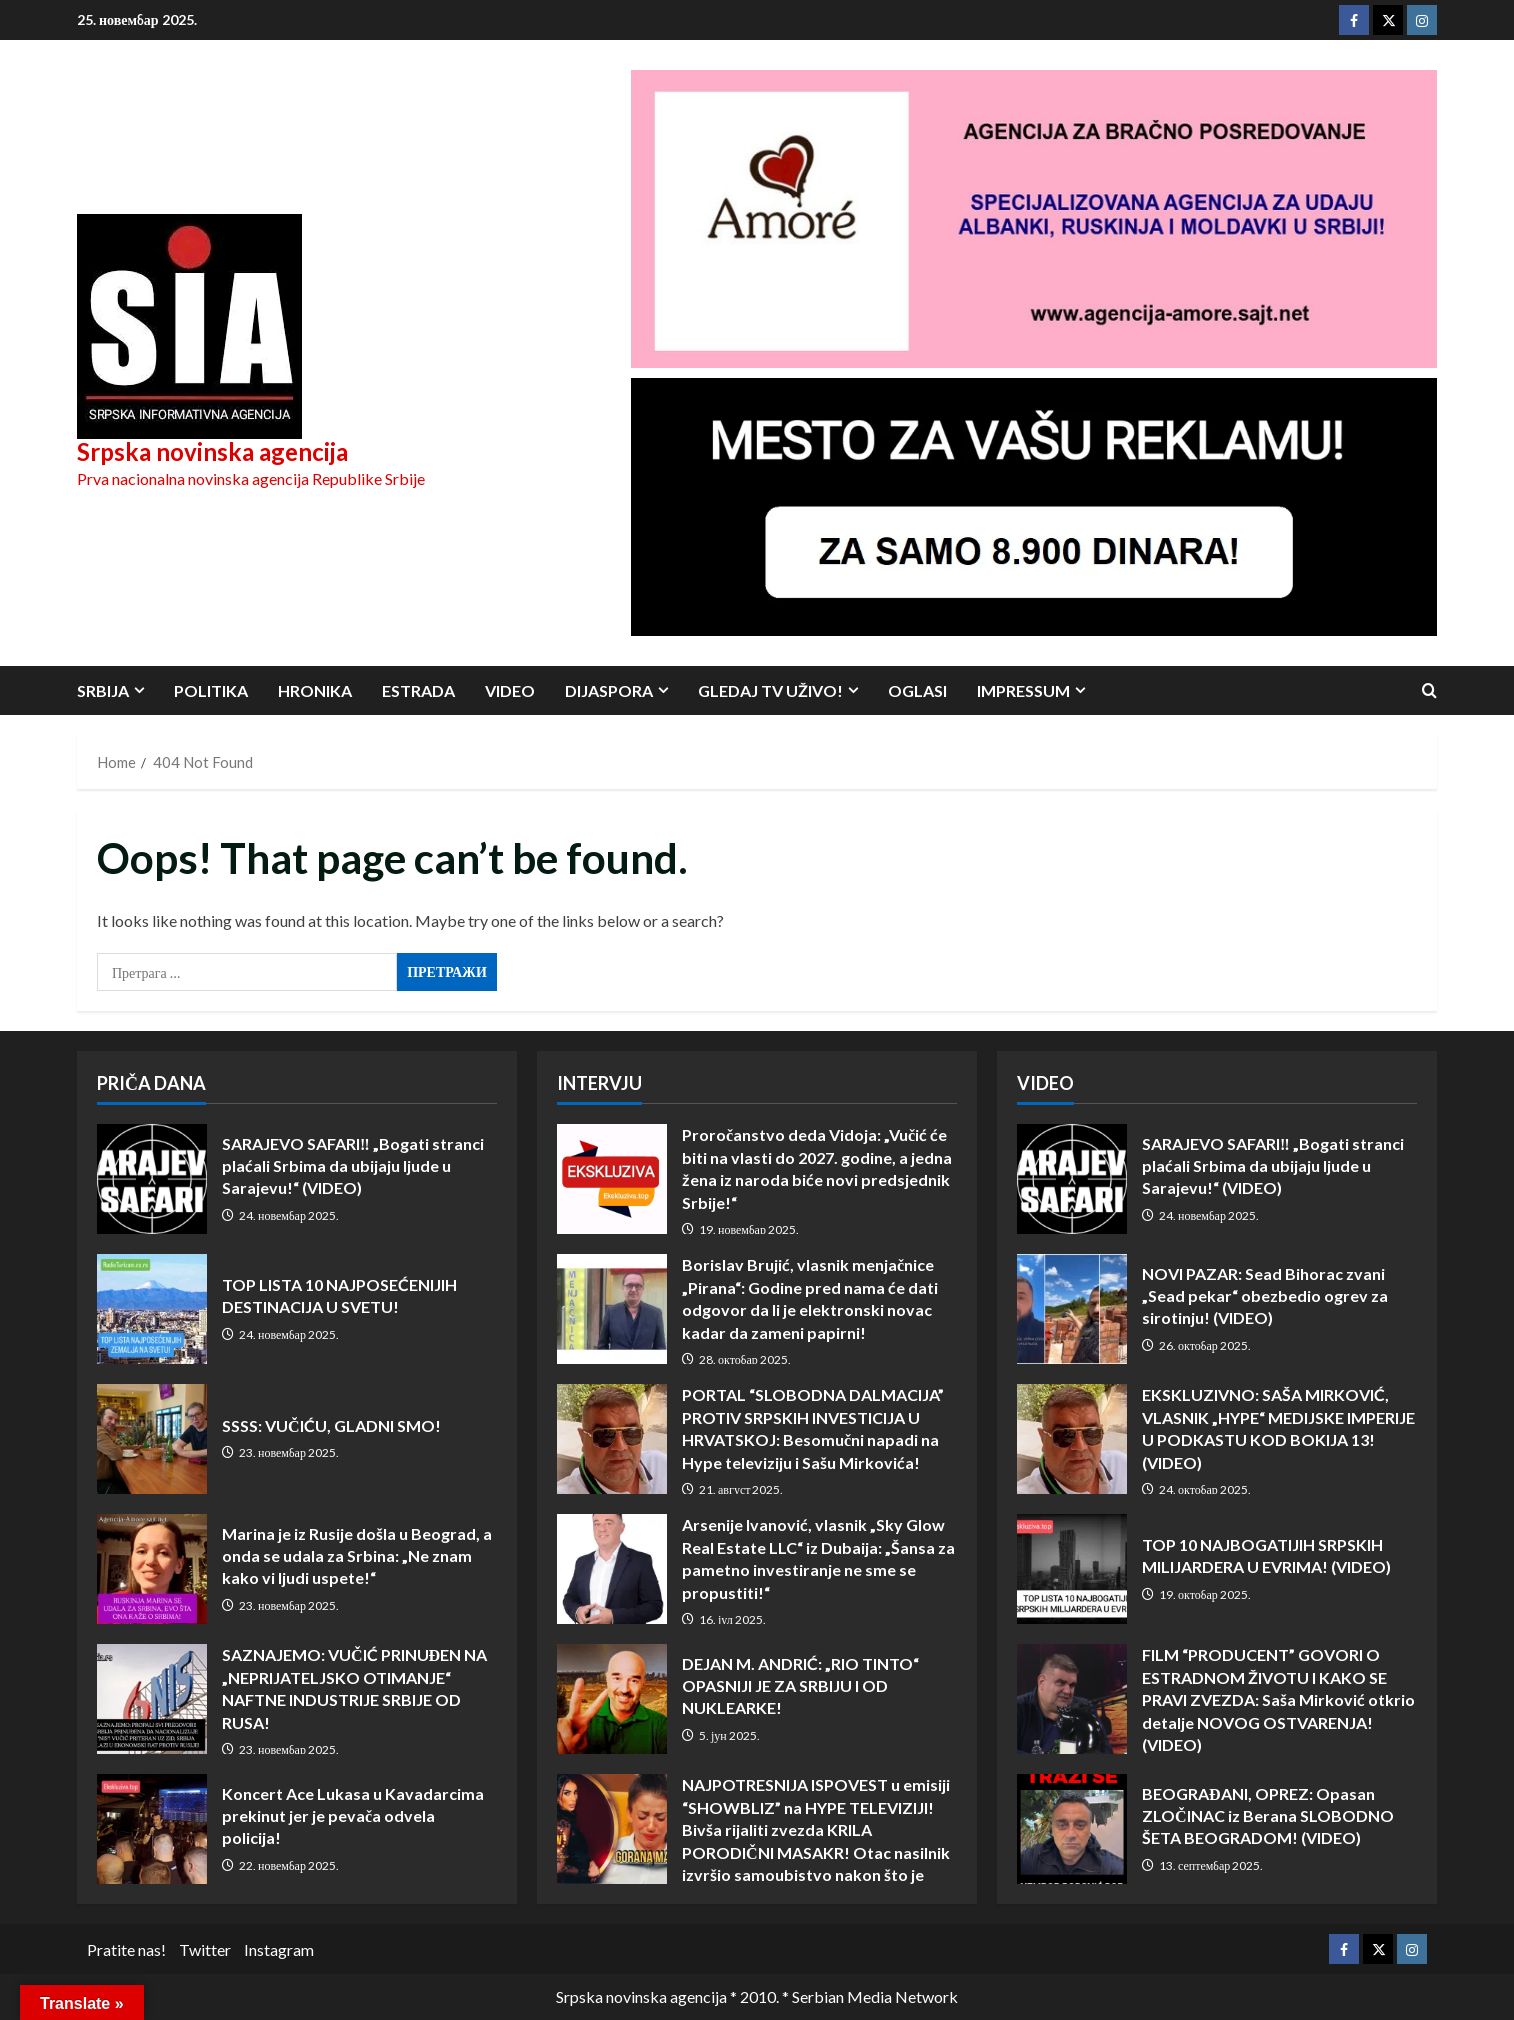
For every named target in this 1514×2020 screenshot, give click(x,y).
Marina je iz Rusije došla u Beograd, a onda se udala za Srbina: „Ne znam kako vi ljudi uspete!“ (152, 1569)
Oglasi (917, 690)
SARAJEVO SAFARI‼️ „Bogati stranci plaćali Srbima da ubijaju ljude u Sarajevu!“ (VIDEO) (152, 1179)
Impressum (1023, 690)
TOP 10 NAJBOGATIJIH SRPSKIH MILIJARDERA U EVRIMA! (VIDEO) (1072, 1569)
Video (510, 690)
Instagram (279, 1949)
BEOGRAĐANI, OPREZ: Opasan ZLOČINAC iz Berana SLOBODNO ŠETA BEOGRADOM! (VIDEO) (1072, 1829)
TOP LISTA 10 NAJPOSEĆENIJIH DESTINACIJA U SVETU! (152, 1309)
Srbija (103, 690)
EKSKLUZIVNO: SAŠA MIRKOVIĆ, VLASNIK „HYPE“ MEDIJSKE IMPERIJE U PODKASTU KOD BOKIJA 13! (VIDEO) (1072, 1439)
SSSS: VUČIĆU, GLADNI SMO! (152, 1439)
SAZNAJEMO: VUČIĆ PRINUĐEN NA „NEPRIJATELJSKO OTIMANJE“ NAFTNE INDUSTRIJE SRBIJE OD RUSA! (152, 1699)
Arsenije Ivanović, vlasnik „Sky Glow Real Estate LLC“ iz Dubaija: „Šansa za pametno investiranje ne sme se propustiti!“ (612, 1569)
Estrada (418, 690)
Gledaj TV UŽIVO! (770, 690)
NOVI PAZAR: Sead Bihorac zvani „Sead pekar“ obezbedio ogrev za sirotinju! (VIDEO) (1072, 1309)
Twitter (205, 1949)
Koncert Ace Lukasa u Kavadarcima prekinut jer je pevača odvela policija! (152, 1829)
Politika (211, 690)
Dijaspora (609, 690)
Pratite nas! (126, 1949)
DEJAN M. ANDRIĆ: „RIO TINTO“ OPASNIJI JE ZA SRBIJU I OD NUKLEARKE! (612, 1699)
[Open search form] (1429, 690)
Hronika (315, 690)
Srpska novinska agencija (212, 451)
